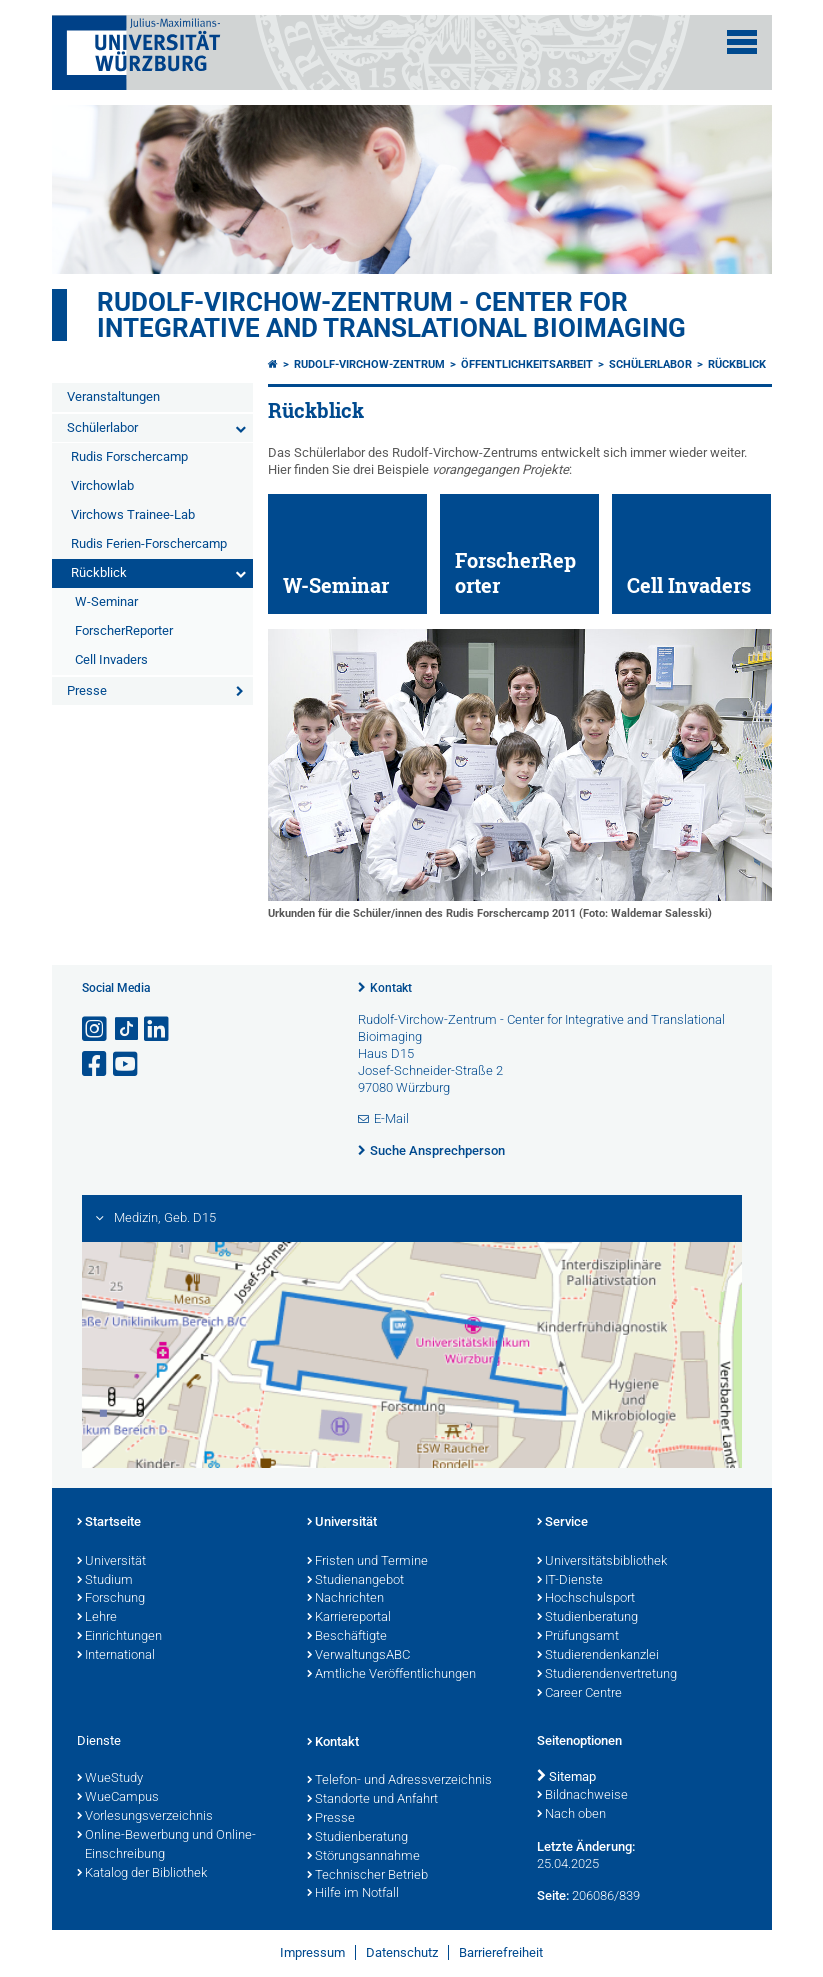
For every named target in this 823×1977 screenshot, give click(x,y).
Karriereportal (349, 1618)
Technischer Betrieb (367, 1876)
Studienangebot (355, 1581)
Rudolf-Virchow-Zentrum (369, 364)
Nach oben (571, 1815)
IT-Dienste (570, 1581)
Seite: (553, 1895)
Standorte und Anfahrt (372, 1800)
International (116, 1656)
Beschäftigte (347, 1637)
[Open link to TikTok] (127, 1029)
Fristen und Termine (367, 1562)
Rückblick (99, 572)
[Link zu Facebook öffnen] (96, 1064)
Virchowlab (102, 485)
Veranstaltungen (113, 396)
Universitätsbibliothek (602, 1562)
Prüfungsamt (578, 1637)
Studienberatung (587, 1618)
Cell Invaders (111, 659)
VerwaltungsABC (358, 1656)
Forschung (111, 1599)
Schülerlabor (102, 427)
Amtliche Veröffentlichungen (391, 1675)
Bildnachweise (582, 1796)
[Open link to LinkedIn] (158, 1029)
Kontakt (391, 988)
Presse (87, 690)
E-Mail (391, 1118)
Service (562, 1523)
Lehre (97, 1618)
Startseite (109, 1523)
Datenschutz (402, 1952)
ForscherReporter (124, 630)
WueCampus (118, 1798)
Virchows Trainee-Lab (133, 514)
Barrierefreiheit (501, 1952)
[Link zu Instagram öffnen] (96, 1029)
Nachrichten (345, 1599)
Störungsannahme (363, 1857)
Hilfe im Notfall (353, 1894)
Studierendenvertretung (607, 1675)
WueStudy (110, 1779)
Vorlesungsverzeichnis (145, 1817)
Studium (105, 1581)
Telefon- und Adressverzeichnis (399, 1781)
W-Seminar (106, 601)
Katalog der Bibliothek (142, 1874)
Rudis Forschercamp (129, 456)
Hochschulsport (586, 1599)
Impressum (312, 1952)
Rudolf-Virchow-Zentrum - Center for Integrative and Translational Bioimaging (391, 315)
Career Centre (579, 1694)
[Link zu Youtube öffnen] (127, 1064)
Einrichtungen (119, 1637)
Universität (111, 1562)
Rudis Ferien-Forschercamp (149, 543)
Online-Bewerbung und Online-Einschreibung (166, 1845)
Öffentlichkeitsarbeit (527, 364)
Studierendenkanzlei (598, 1656)
